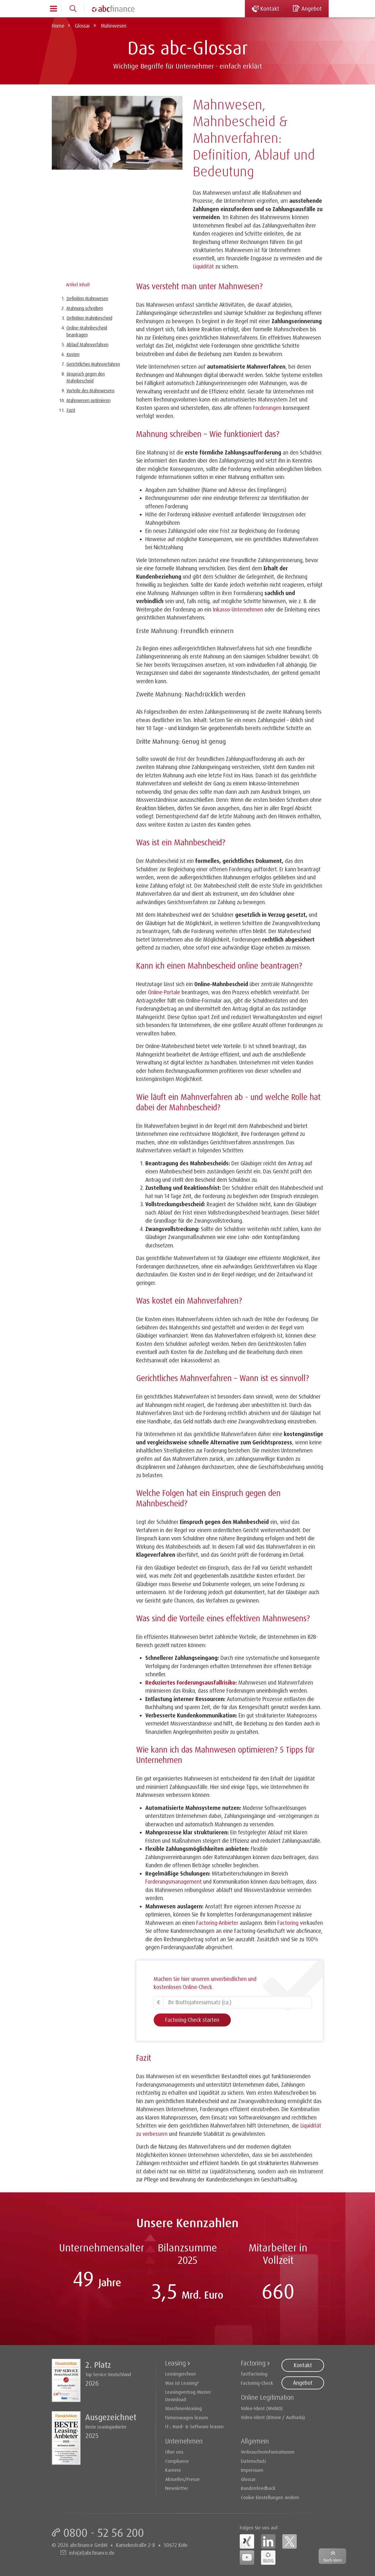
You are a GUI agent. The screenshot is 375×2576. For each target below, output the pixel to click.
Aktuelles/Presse (182, 2479)
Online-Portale (164, 992)
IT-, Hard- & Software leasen (194, 2426)
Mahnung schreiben (84, 308)
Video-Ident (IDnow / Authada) (273, 2417)
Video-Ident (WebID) (262, 2408)
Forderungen (267, 407)
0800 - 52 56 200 (103, 2532)
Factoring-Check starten (192, 2019)
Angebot (303, 2382)
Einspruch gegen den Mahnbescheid (85, 377)
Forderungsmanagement (173, 1881)
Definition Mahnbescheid (89, 318)
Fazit (70, 410)
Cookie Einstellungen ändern (270, 2497)
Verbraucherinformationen (267, 2452)
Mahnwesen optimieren (88, 400)
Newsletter (176, 2488)
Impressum (252, 2470)
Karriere (173, 2470)
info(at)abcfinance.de (91, 2553)
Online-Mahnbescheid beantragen (86, 331)
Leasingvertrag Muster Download (188, 2395)
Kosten (72, 354)
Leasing (175, 2363)
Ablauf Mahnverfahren (87, 344)
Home (58, 25)
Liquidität (203, 266)
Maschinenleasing (183, 2408)
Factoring (253, 2363)
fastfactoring (254, 2374)
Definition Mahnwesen (87, 298)
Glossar (82, 25)
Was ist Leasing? (182, 2383)
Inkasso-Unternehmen (238, 609)
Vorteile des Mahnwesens (90, 390)
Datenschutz (253, 2461)
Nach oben (332, 2560)
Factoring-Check (257, 2383)
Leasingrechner (180, 2374)
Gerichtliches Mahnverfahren (93, 364)
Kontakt (303, 2365)
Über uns (174, 2452)
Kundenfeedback (258, 2488)
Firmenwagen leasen (186, 2417)
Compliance (177, 2461)
